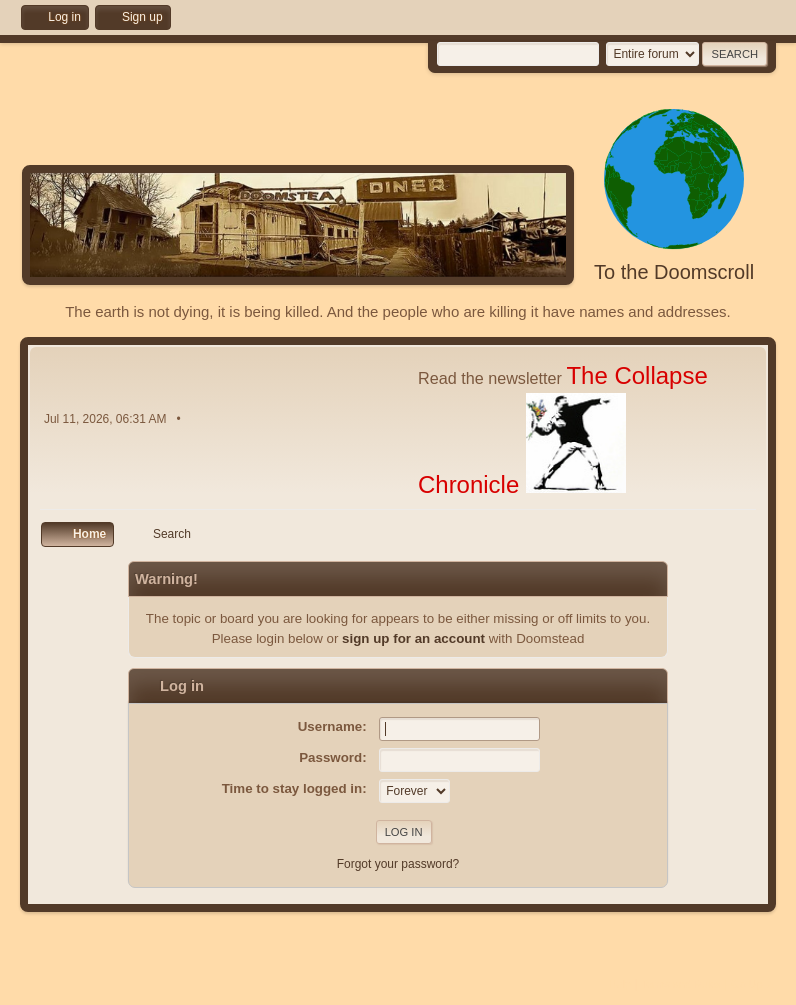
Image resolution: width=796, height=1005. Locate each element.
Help (620, 984)
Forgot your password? (398, 864)
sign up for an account (413, 638)
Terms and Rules (681, 984)
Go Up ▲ (753, 984)
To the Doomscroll (674, 272)
